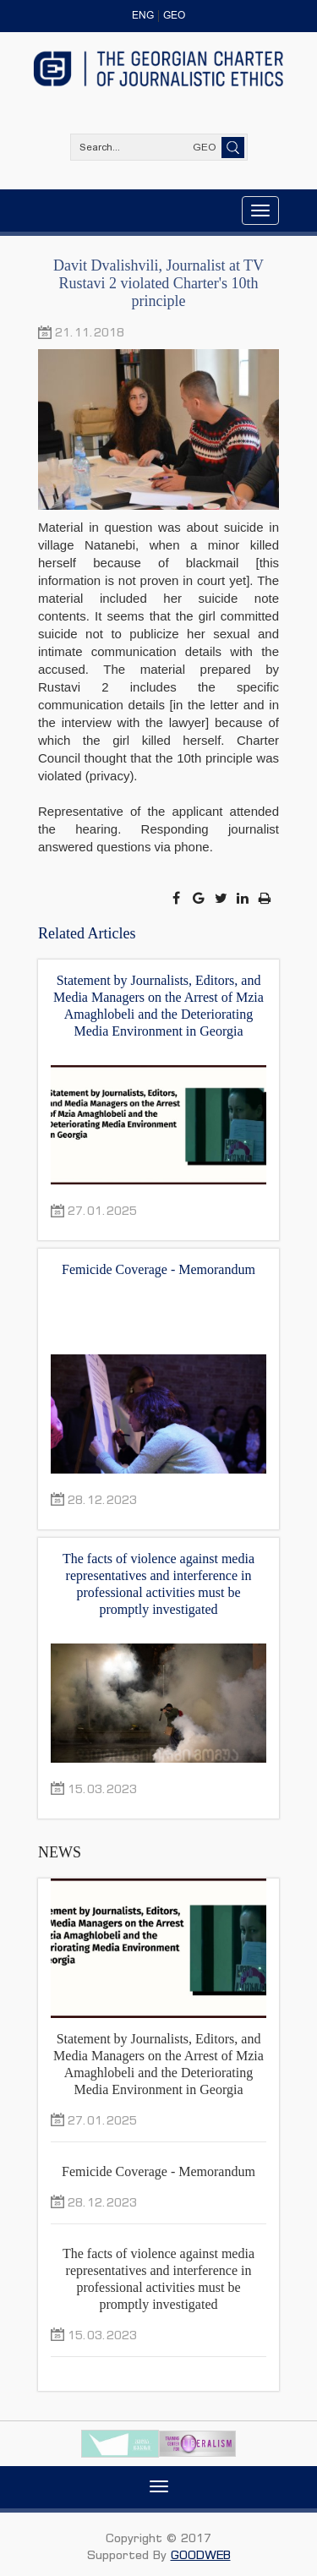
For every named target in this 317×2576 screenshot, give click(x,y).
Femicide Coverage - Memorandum (158, 1269)
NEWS (59, 1852)
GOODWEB (201, 2554)
